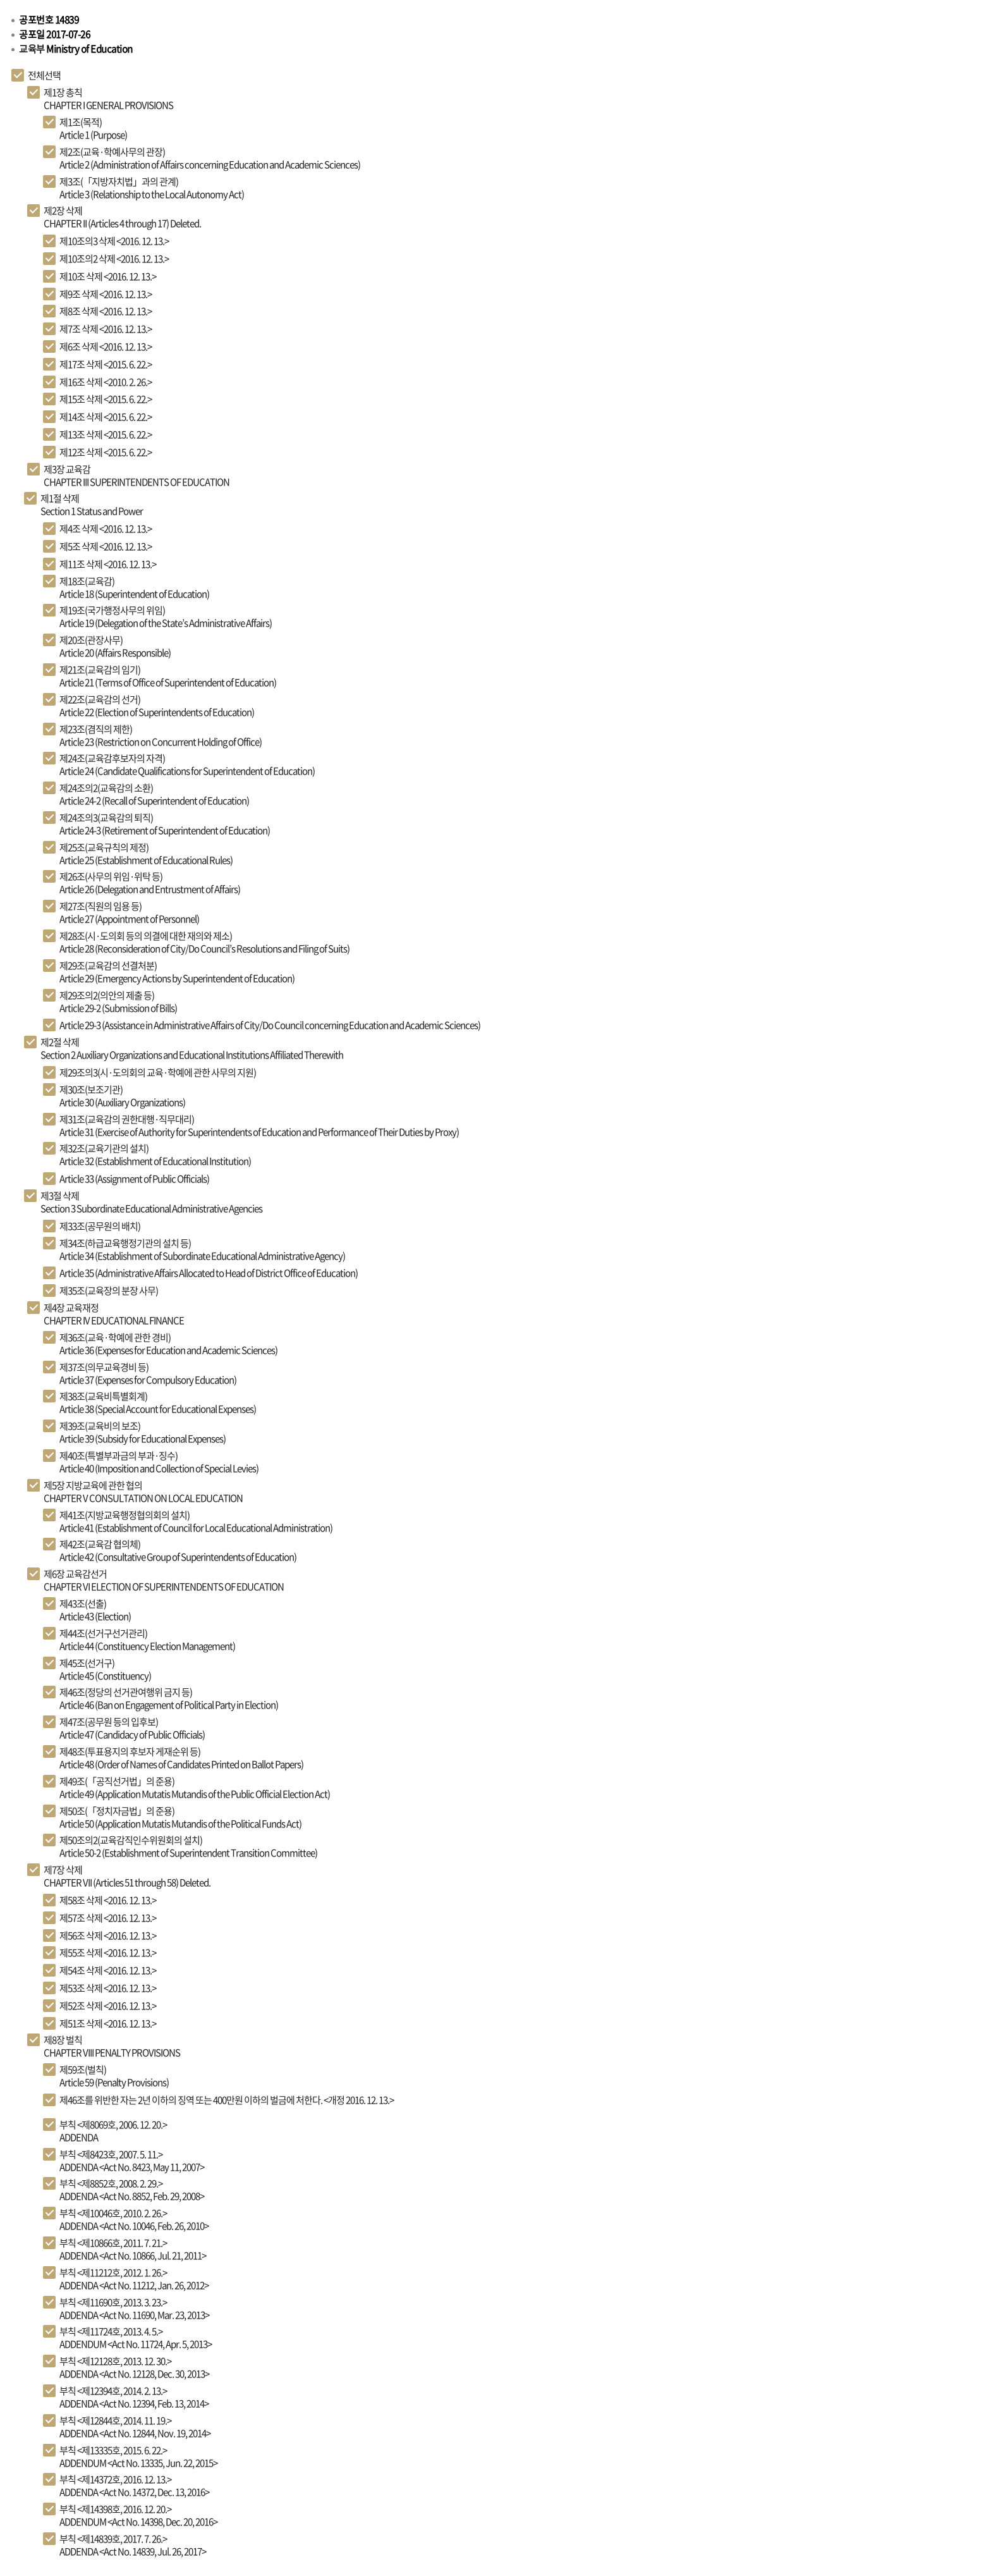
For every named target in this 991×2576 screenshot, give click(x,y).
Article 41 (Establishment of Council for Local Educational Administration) (195, 1521)
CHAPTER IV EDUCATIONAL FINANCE (114, 1314)
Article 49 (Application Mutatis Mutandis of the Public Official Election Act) (194, 1787)
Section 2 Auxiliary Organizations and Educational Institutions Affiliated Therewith (191, 1048)
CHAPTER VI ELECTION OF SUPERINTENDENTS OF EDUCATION (164, 1580)
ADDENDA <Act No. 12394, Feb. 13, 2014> (134, 2397)
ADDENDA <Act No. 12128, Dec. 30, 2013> (134, 2367)
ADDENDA (113, 2131)
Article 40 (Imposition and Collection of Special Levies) (158, 1462)
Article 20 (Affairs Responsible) (115, 646)
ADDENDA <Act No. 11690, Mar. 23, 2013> (134, 2308)
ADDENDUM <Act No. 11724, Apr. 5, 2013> (135, 2337)
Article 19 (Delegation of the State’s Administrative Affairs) (165, 616)
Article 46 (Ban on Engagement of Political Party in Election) (168, 1698)
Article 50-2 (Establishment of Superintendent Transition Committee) (188, 1846)
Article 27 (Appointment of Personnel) (129, 912)
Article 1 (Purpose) (93, 128)
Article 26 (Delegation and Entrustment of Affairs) (149, 882)
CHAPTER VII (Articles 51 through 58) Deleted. (127, 1876)
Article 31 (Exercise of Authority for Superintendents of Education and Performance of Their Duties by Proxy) (259, 1125)
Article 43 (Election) (95, 1610)
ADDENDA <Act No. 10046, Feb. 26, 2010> (134, 2219)
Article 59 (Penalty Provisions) (114, 2076)
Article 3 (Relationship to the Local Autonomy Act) (151, 188)
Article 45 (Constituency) (105, 1669)
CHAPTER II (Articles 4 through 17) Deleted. (122, 217)
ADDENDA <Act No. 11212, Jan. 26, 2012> (134, 2279)
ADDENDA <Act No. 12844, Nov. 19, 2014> (134, 2426)
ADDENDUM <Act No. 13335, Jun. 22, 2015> (138, 2456)
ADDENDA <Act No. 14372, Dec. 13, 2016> (134, 2485)
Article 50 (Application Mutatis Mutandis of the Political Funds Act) (180, 1817)
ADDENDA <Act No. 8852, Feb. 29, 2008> (131, 2189)
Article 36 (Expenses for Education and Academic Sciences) (168, 1343)
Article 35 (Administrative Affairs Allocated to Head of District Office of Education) (208, 1273)
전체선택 (44, 75)
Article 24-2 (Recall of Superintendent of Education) (154, 794)
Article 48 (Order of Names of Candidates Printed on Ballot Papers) (181, 1758)
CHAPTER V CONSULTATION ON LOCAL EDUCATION (143, 1491)
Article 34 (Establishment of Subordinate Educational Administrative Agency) (202, 1249)
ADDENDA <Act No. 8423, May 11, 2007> (131, 2160)
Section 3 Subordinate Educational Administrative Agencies (151, 1202)
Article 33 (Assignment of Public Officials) (134, 1179)
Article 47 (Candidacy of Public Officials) (132, 1728)
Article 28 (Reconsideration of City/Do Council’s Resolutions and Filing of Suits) (204, 942)
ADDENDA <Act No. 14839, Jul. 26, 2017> (132, 2545)
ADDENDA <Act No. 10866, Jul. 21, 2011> (132, 2249)
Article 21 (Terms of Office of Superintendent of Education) (167, 676)
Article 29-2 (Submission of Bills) (118, 1001)
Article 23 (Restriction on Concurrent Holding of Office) (160, 735)
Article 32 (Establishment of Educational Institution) (155, 1154)
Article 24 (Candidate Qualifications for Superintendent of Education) (187, 764)
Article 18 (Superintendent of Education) (134, 587)
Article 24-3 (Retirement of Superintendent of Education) (164, 824)
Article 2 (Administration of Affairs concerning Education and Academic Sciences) (209, 158)
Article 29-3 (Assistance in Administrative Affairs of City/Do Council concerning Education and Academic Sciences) (269, 1025)
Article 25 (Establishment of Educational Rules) (146, 853)
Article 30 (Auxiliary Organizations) (122, 1096)
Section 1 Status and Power (91, 504)
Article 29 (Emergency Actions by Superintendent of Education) (177, 972)
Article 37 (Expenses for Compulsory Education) (147, 1373)
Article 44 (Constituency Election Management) (147, 1639)
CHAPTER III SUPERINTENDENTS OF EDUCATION (136, 475)
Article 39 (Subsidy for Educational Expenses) (142, 1432)
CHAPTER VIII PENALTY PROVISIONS (112, 2046)
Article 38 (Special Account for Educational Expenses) (157, 1402)
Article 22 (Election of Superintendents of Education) (156, 705)
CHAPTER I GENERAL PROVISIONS (108, 98)
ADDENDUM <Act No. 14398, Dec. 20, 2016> (138, 2515)
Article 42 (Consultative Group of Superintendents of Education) (177, 1550)
